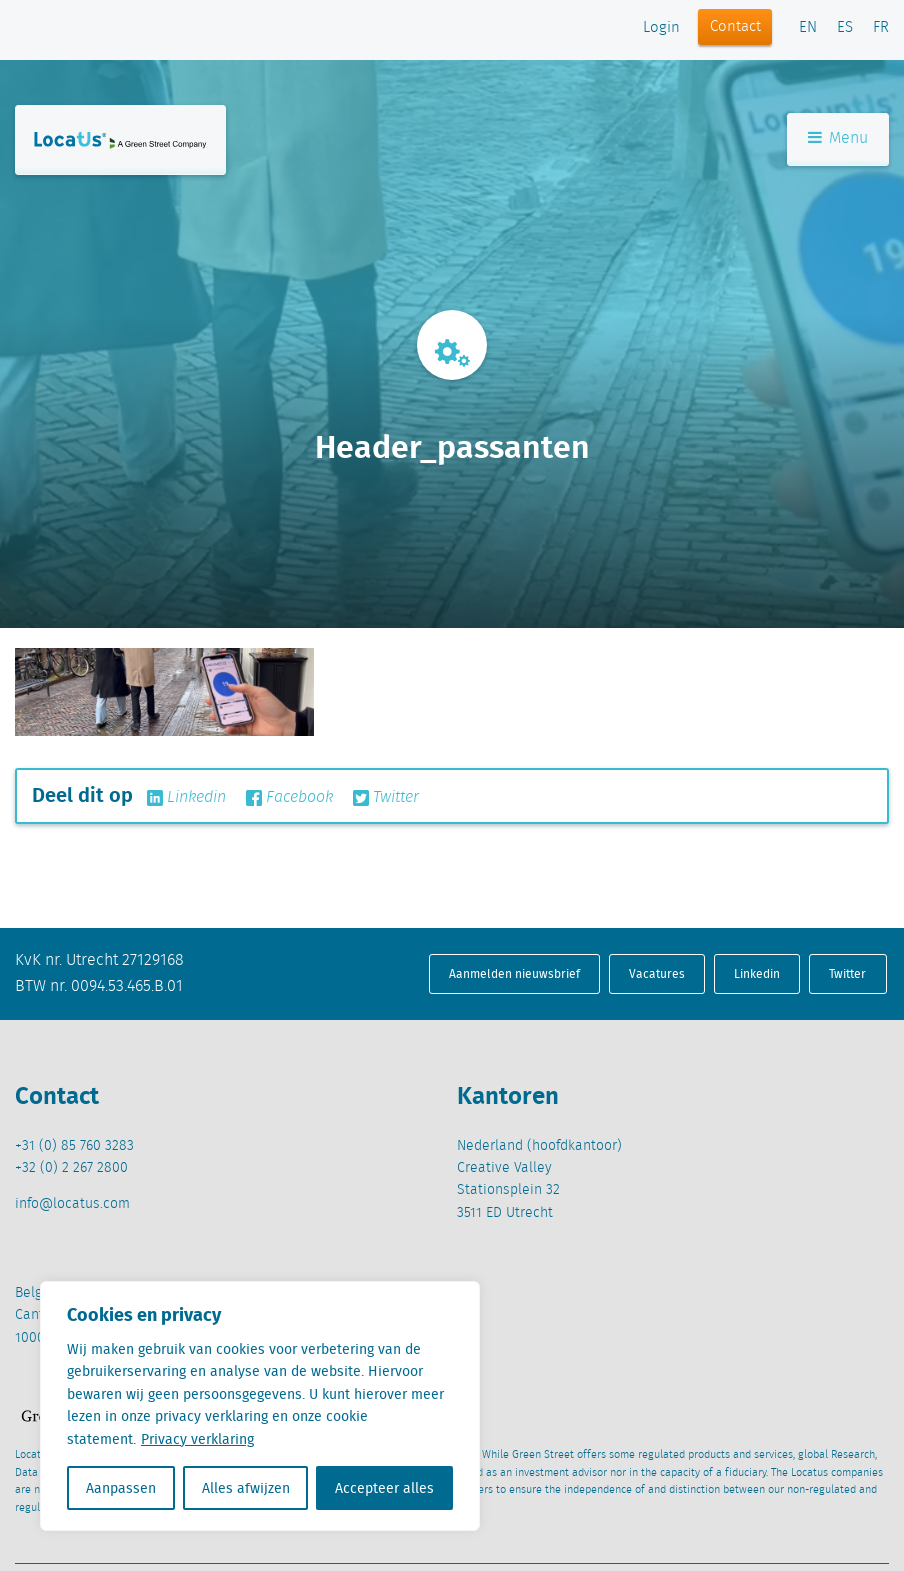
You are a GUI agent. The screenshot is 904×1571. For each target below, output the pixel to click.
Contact (735, 27)
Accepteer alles (384, 1488)
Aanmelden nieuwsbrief (514, 973)
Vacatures (657, 973)
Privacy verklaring (197, 1439)
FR (881, 28)
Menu (838, 138)
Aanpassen (121, 1488)
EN (808, 28)
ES (845, 28)
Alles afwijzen (246, 1488)
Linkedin (186, 798)
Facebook (289, 798)
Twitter (386, 798)
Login (661, 28)
